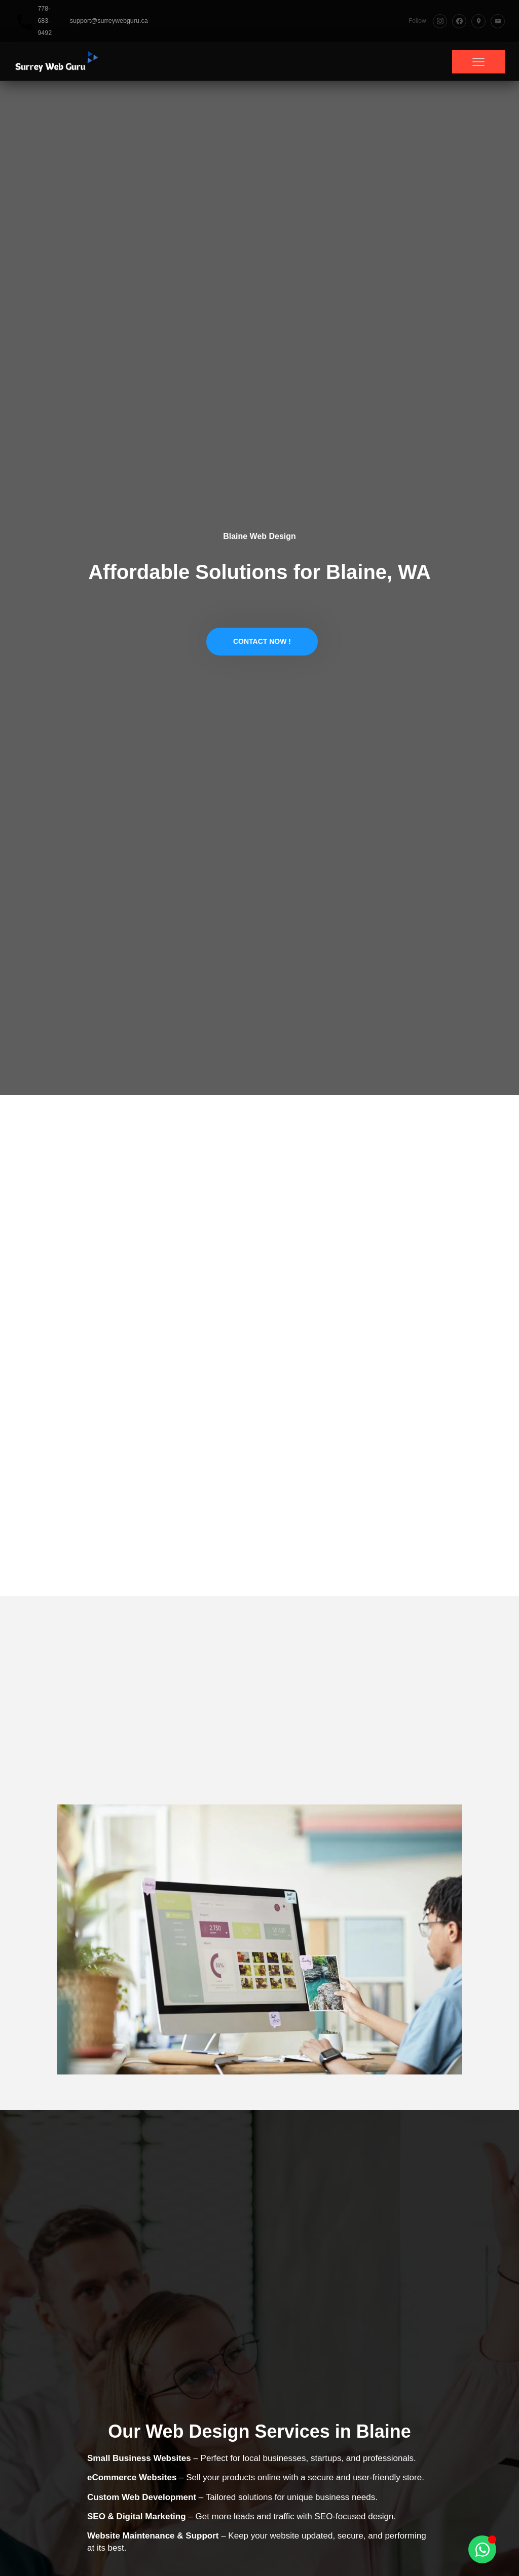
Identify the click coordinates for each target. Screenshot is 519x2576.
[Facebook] (459, 21)
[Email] (498, 21)
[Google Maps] (478, 21)
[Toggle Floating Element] (482, 2549)
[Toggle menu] (478, 61)
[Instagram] (440, 21)
